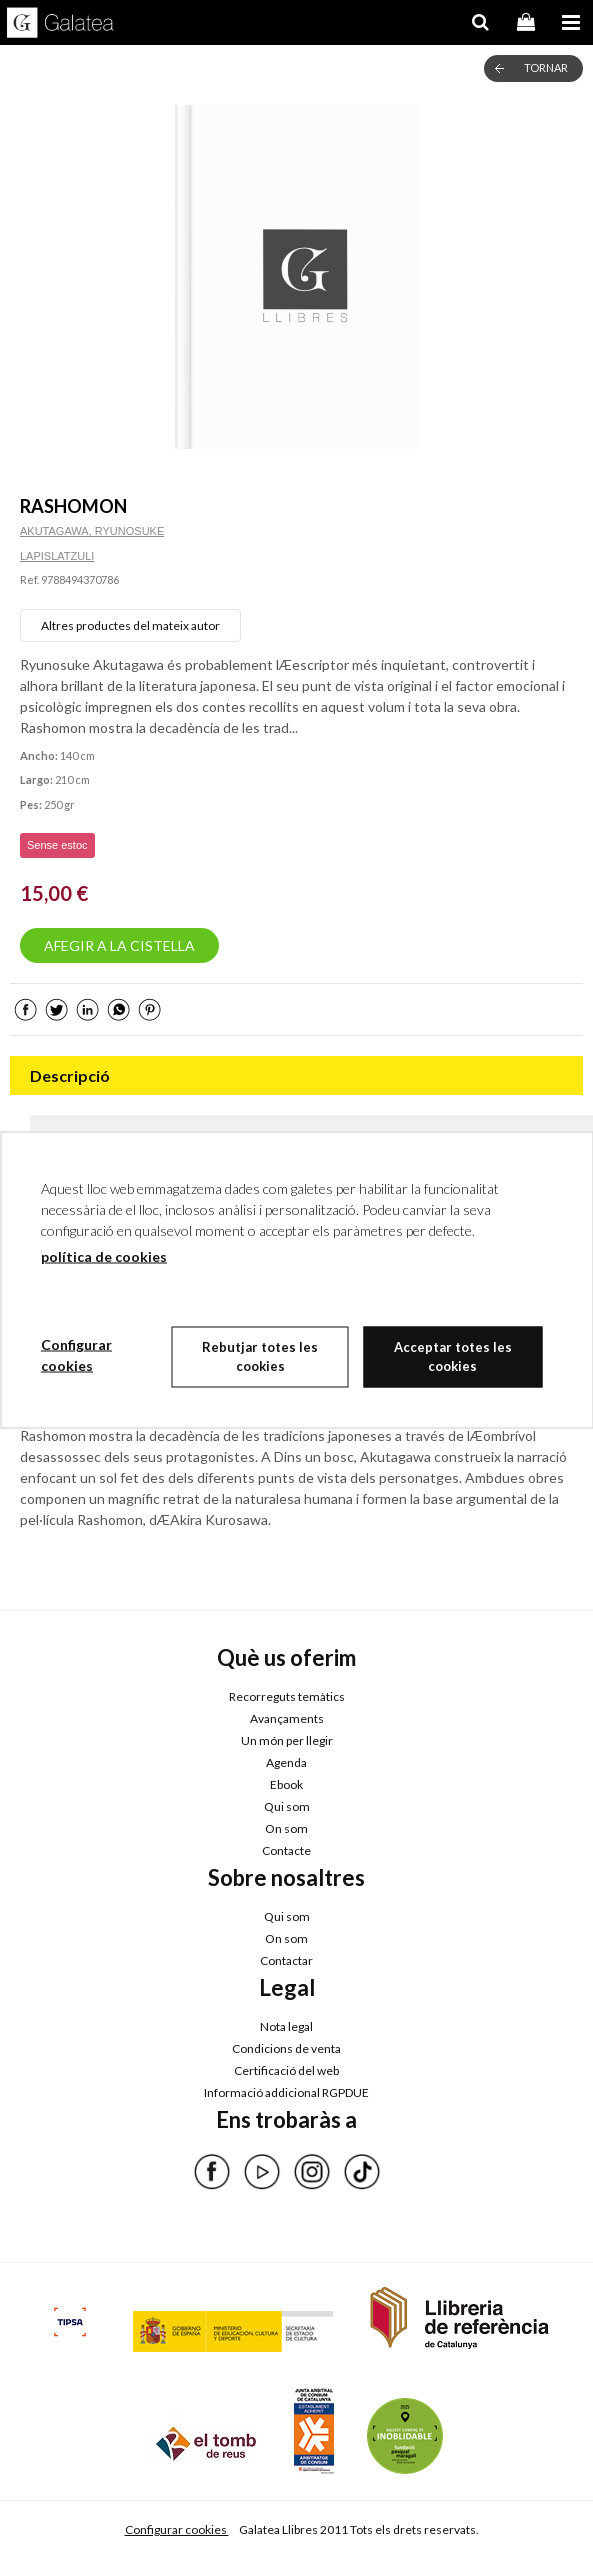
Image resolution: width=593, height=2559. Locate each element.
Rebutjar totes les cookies (260, 1356)
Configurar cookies (177, 2529)
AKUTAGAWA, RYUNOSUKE (92, 531)
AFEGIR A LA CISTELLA (119, 945)
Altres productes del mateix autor (130, 625)
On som (286, 1828)
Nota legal (286, 2026)
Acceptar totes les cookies (453, 1356)
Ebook (286, 1784)
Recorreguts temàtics (287, 1696)
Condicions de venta (286, 2048)
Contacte (286, 1850)
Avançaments (287, 1718)
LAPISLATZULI (57, 556)
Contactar (286, 1960)
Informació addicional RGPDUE (286, 2092)
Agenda (286, 1762)
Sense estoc (57, 845)
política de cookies (104, 1255)
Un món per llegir (287, 1740)
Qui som (287, 1806)
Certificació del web (286, 2070)
